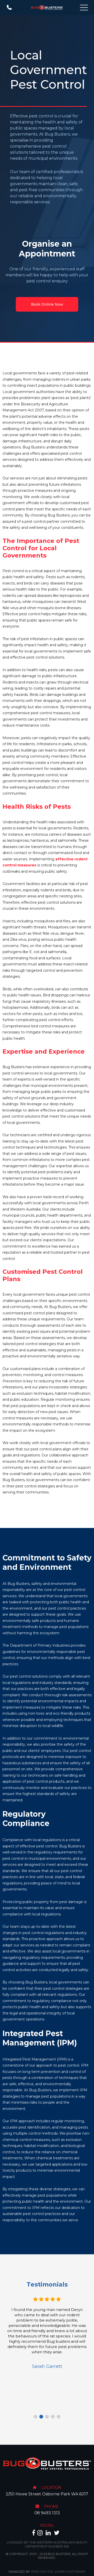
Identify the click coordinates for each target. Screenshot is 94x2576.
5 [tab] (58, 2417)
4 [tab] (53, 2417)
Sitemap (77, 2571)
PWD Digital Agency (49, 2571)
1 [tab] (35, 2417)
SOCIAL (47, 2525)
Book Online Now (47, 304)
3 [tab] (47, 2417)
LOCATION (51, 2487)
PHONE (51, 2506)
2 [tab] (41, 2417)
